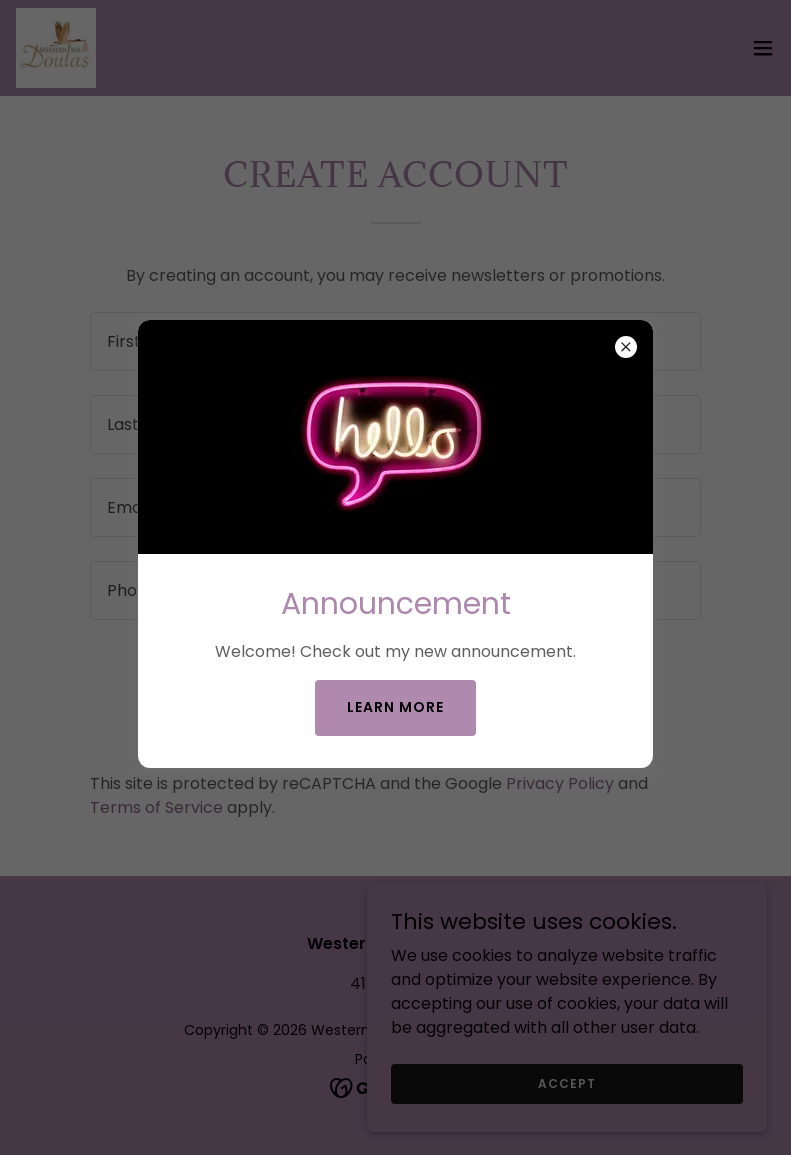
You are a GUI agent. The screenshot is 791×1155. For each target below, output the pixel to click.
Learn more (395, 707)
